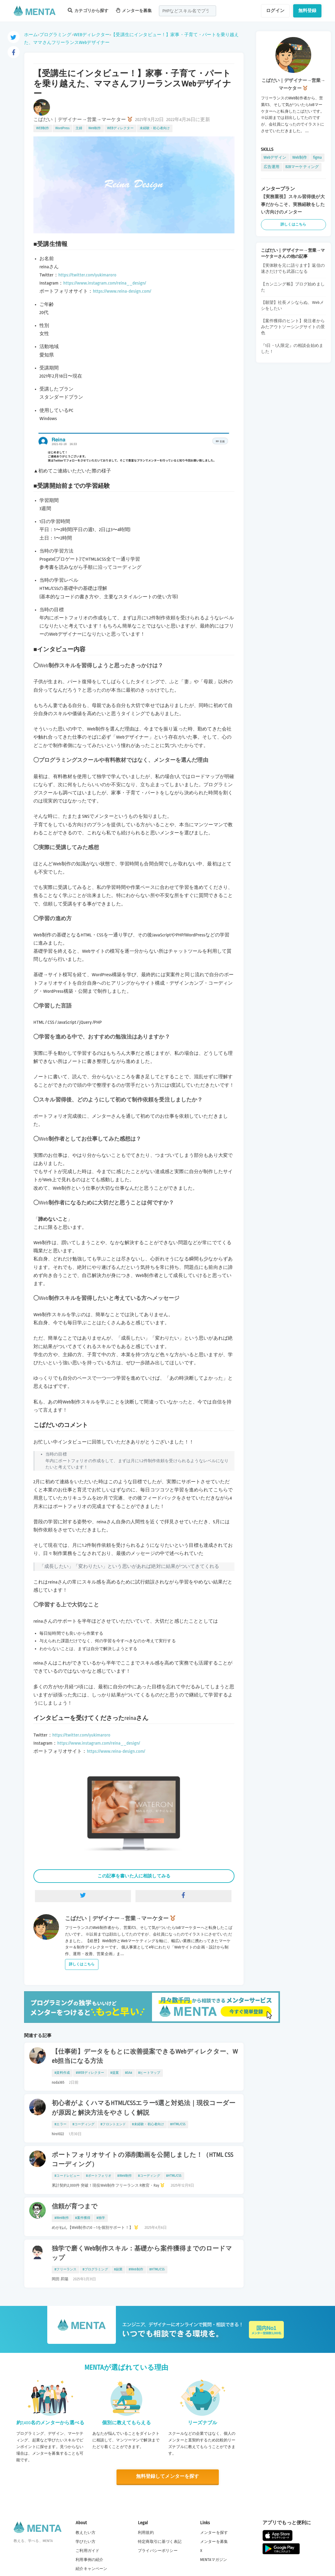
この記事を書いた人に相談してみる (134, 1876)
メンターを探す (214, 2532)
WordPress (62, 128)
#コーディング (84, 2124)
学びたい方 (85, 2542)
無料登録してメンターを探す (167, 2476)
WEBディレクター (92, 34)
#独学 (101, 2218)
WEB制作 (42, 128)
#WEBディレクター (90, 2073)
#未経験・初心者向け (148, 2124)
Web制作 (94, 128)
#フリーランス (65, 2269)
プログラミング (55, 34)
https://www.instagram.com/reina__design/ (104, 283)
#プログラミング (95, 2269)
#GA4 (128, 2073)
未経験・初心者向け (155, 128)
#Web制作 (124, 2176)
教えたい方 (85, 2532)
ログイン (275, 10)
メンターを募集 (134, 10)
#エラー (60, 2124)
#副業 (118, 2269)
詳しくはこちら (82, 1964)
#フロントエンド (113, 2124)
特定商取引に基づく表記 (159, 2542)
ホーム (31, 34)
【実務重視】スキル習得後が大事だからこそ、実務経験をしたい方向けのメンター (293, 204)
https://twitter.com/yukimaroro (87, 275)
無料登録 (307, 10)
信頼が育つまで (75, 2206)
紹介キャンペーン (91, 2569)
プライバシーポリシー (158, 2551)
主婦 (79, 128)
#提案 (114, 2073)
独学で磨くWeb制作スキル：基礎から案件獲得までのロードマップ (142, 2253)
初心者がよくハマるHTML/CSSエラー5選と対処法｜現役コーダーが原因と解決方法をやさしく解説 (143, 2108)
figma (317, 157)
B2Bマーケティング (302, 167)
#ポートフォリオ (98, 2176)
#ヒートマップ (149, 2073)
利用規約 (146, 2532)
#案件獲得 (83, 2218)
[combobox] (187, 10)
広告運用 (272, 167)
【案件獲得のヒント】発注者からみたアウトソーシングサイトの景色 (293, 327)
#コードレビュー (67, 2176)
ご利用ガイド (87, 2551)
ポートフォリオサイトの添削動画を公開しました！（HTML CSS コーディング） (142, 2160)
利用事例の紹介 (89, 2560)
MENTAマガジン (213, 2560)
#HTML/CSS (177, 2124)
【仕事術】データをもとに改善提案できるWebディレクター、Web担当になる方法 (145, 2056)
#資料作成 (62, 2073)
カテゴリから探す (88, 10)
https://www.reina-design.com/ (122, 291)
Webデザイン (275, 157)
